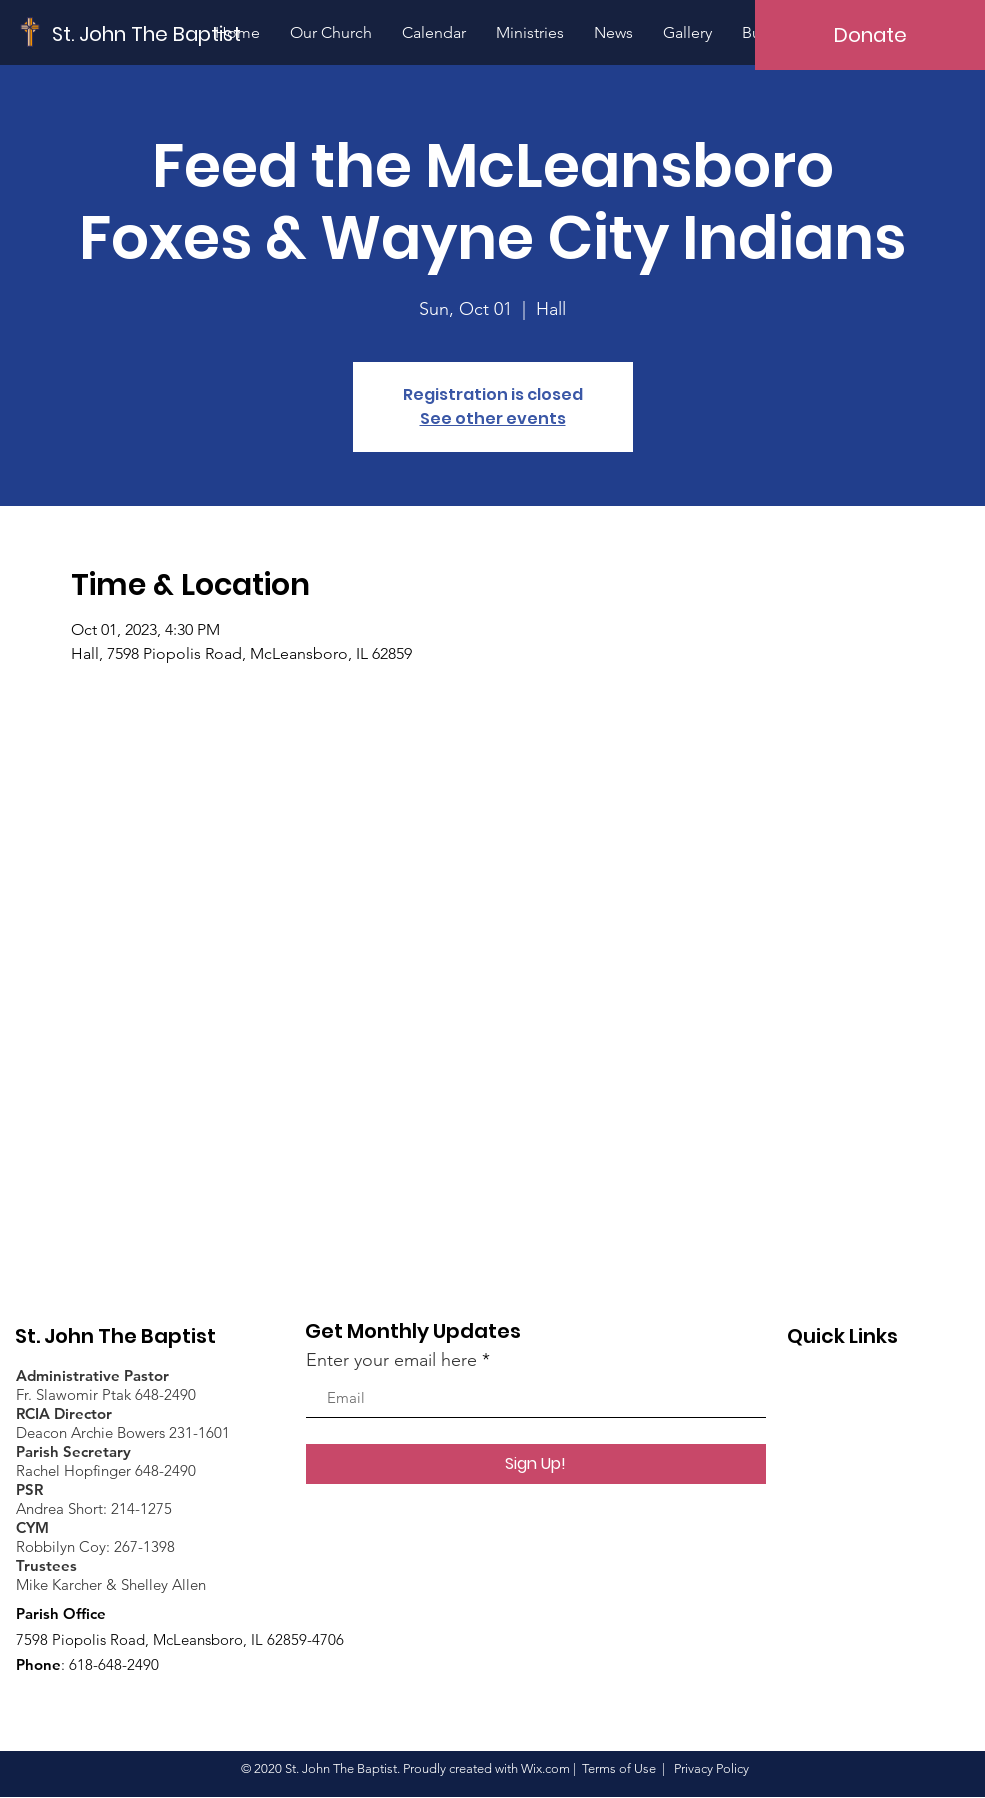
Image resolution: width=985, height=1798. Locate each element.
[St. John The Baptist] (147, 33)
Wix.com (545, 1768)
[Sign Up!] (536, 1464)
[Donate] (870, 35)
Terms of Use (619, 1768)
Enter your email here (391, 1360)
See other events (493, 418)
